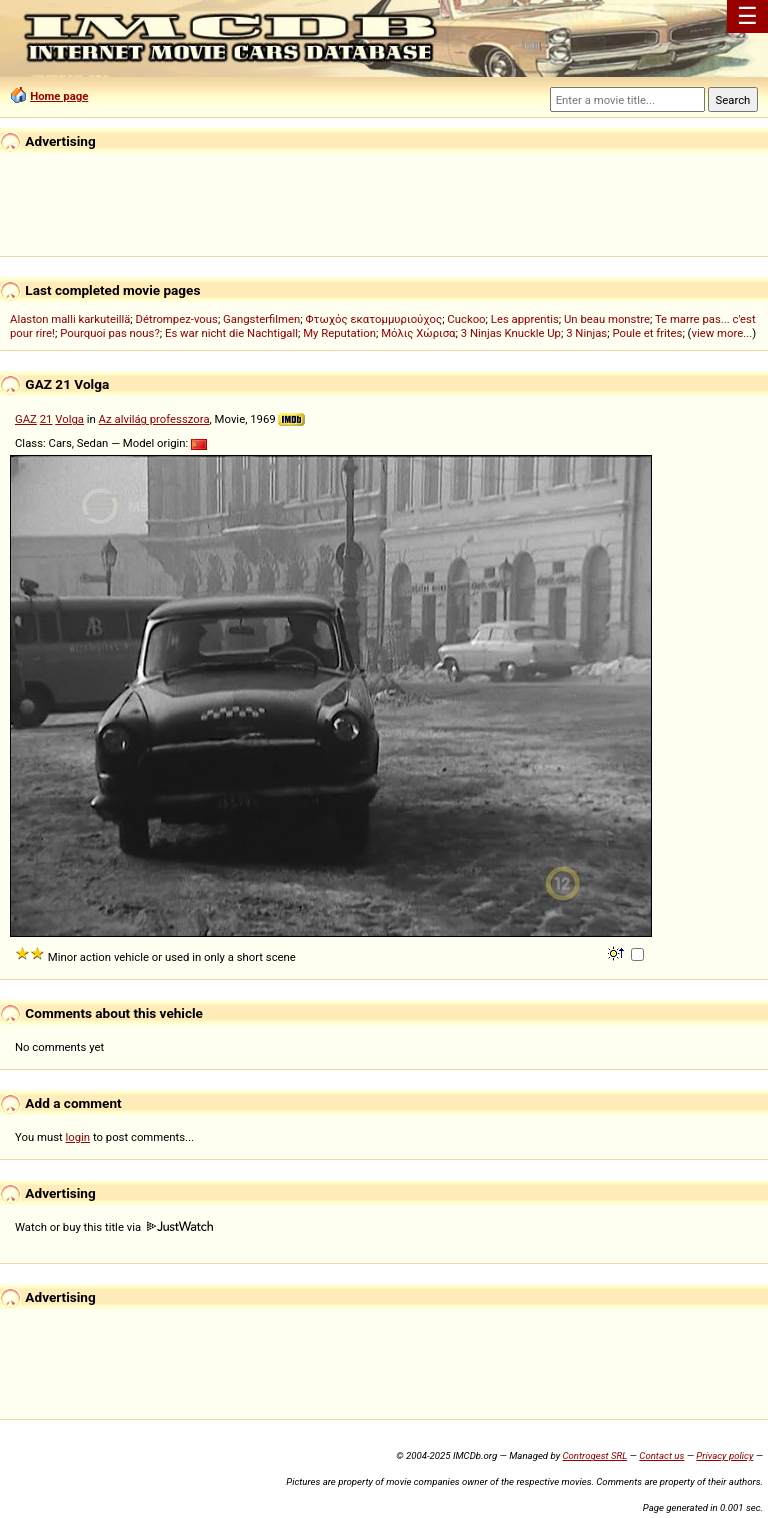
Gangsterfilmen (261, 319)
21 (46, 419)
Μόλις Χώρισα (418, 333)
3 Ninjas (586, 333)
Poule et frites (647, 333)
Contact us (661, 1455)
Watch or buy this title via (114, 1227)
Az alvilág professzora (154, 419)
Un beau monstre (607, 319)
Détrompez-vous (177, 319)
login (78, 1137)
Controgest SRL (594, 1455)
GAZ (26, 419)
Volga (69, 419)
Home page (59, 96)
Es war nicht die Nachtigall (231, 333)
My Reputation (339, 333)
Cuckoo (466, 319)
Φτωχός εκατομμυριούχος (373, 319)
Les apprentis (525, 319)
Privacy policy (724, 1455)
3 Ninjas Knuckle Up (511, 333)
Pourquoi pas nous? (110, 333)
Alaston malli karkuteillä (70, 319)
